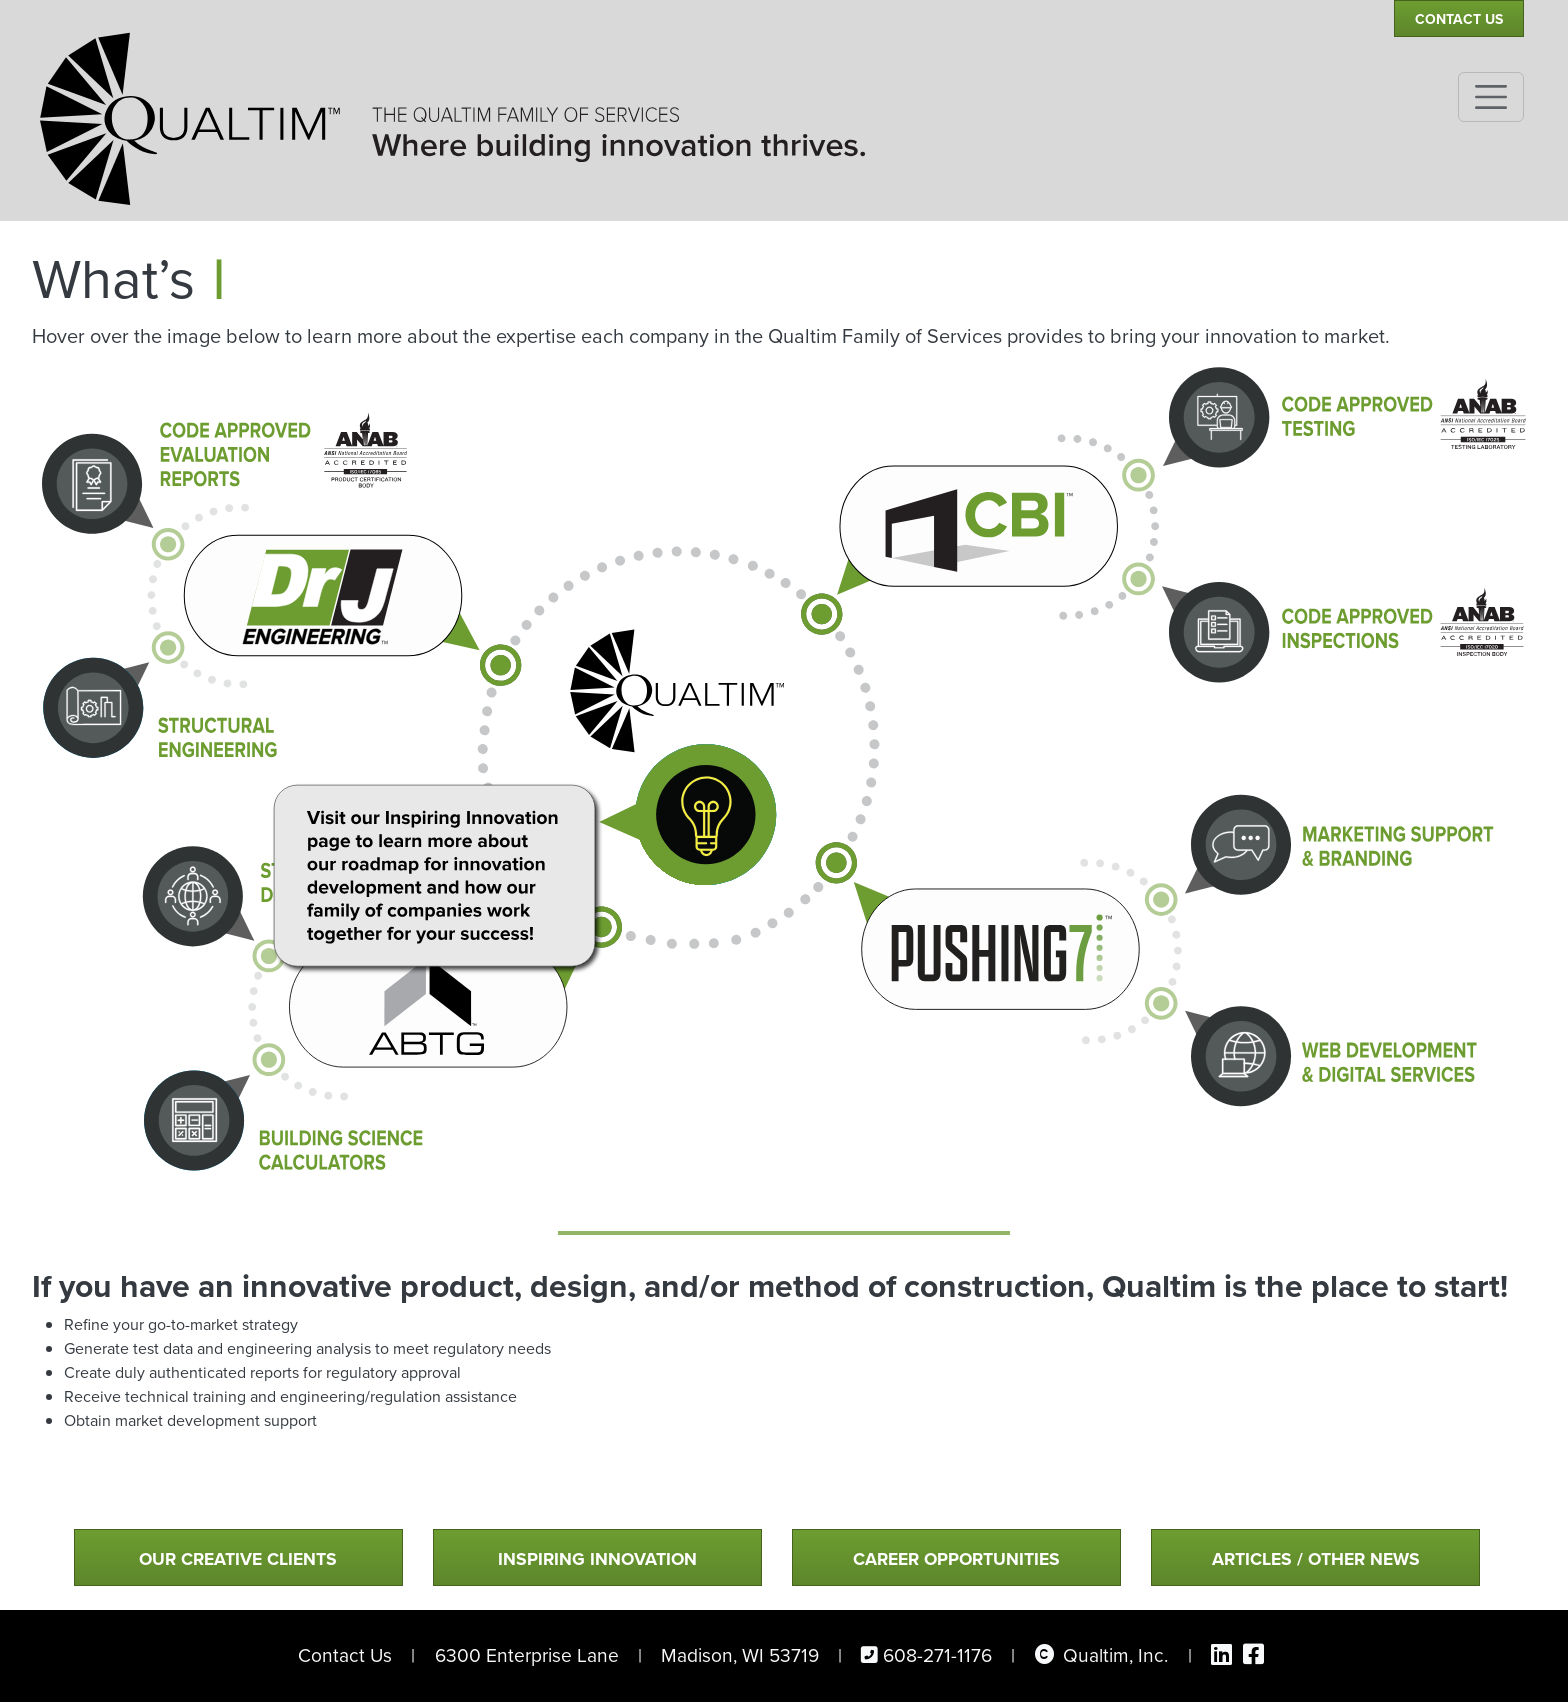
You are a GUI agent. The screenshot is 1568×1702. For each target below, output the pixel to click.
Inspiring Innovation (597, 1558)
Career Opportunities (956, 1558)
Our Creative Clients (238, 1558)
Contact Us (1459, 19)
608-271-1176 (937, 1655)
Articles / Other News (1316, 1558)
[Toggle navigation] (1491, 97)
